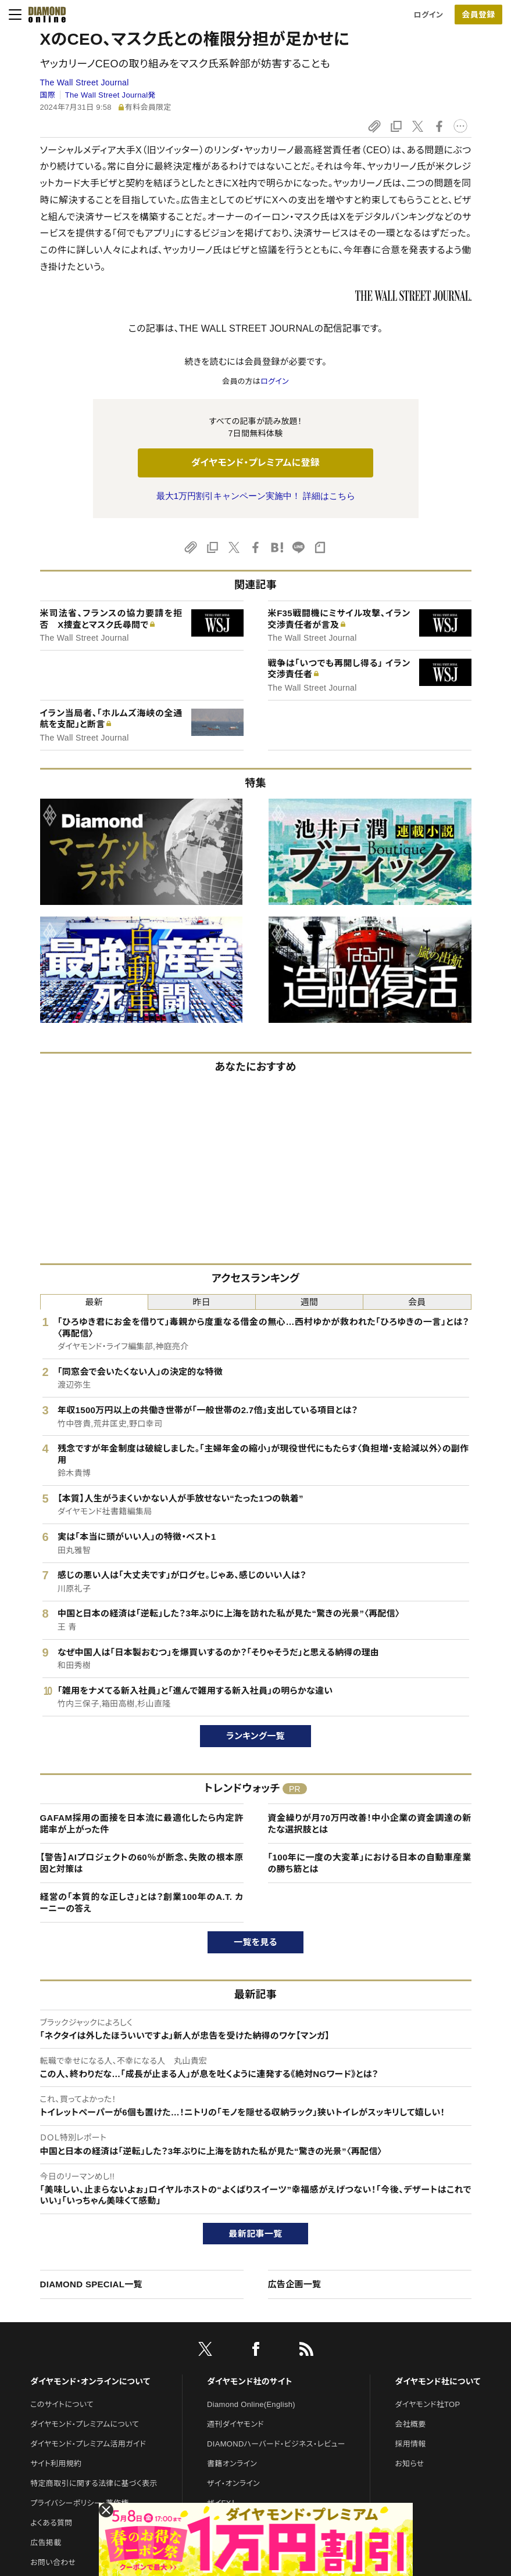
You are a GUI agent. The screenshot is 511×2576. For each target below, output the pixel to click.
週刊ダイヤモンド (235, 2424)
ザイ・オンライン (233, 2483)
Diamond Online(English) (251, 2404)
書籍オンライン (232, 2463)
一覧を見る (255, 1942)
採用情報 (410, 2444)
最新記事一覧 (256, 2234)
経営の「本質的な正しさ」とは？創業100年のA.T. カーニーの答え (142, 1902)
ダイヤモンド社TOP (427, 2404)
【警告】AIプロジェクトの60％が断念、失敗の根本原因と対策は (142, 1863)
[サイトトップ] (44, 14)
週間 (310, 1302)
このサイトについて (62, 2404)
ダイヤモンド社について (437, 2381)
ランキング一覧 (255, 1736)
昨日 (202, 1302)
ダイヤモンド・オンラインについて (90, 2381)
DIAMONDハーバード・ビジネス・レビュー (276, 2444)
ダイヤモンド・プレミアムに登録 (255, 463)
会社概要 (410, 2424)
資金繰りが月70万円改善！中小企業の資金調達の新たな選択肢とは (369, 1823)
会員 (417, 1302)
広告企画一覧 (294, 2284)
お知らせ (409, 2463)
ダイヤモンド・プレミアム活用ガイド (88, 2444)
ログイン (428, 15)
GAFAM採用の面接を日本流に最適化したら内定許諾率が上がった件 (142, 1823)
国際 (48, 95)
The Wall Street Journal (84, 82)
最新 (94, 1302)
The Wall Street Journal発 (110, 95)
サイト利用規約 (55, 2463)
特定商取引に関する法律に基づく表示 (93, 2483)
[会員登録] (478, 14)
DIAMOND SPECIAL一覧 (91, 2284)
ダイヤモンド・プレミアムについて (84, 2424)
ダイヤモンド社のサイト (249, 2381)
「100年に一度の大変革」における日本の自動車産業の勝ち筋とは (369, 1863)
